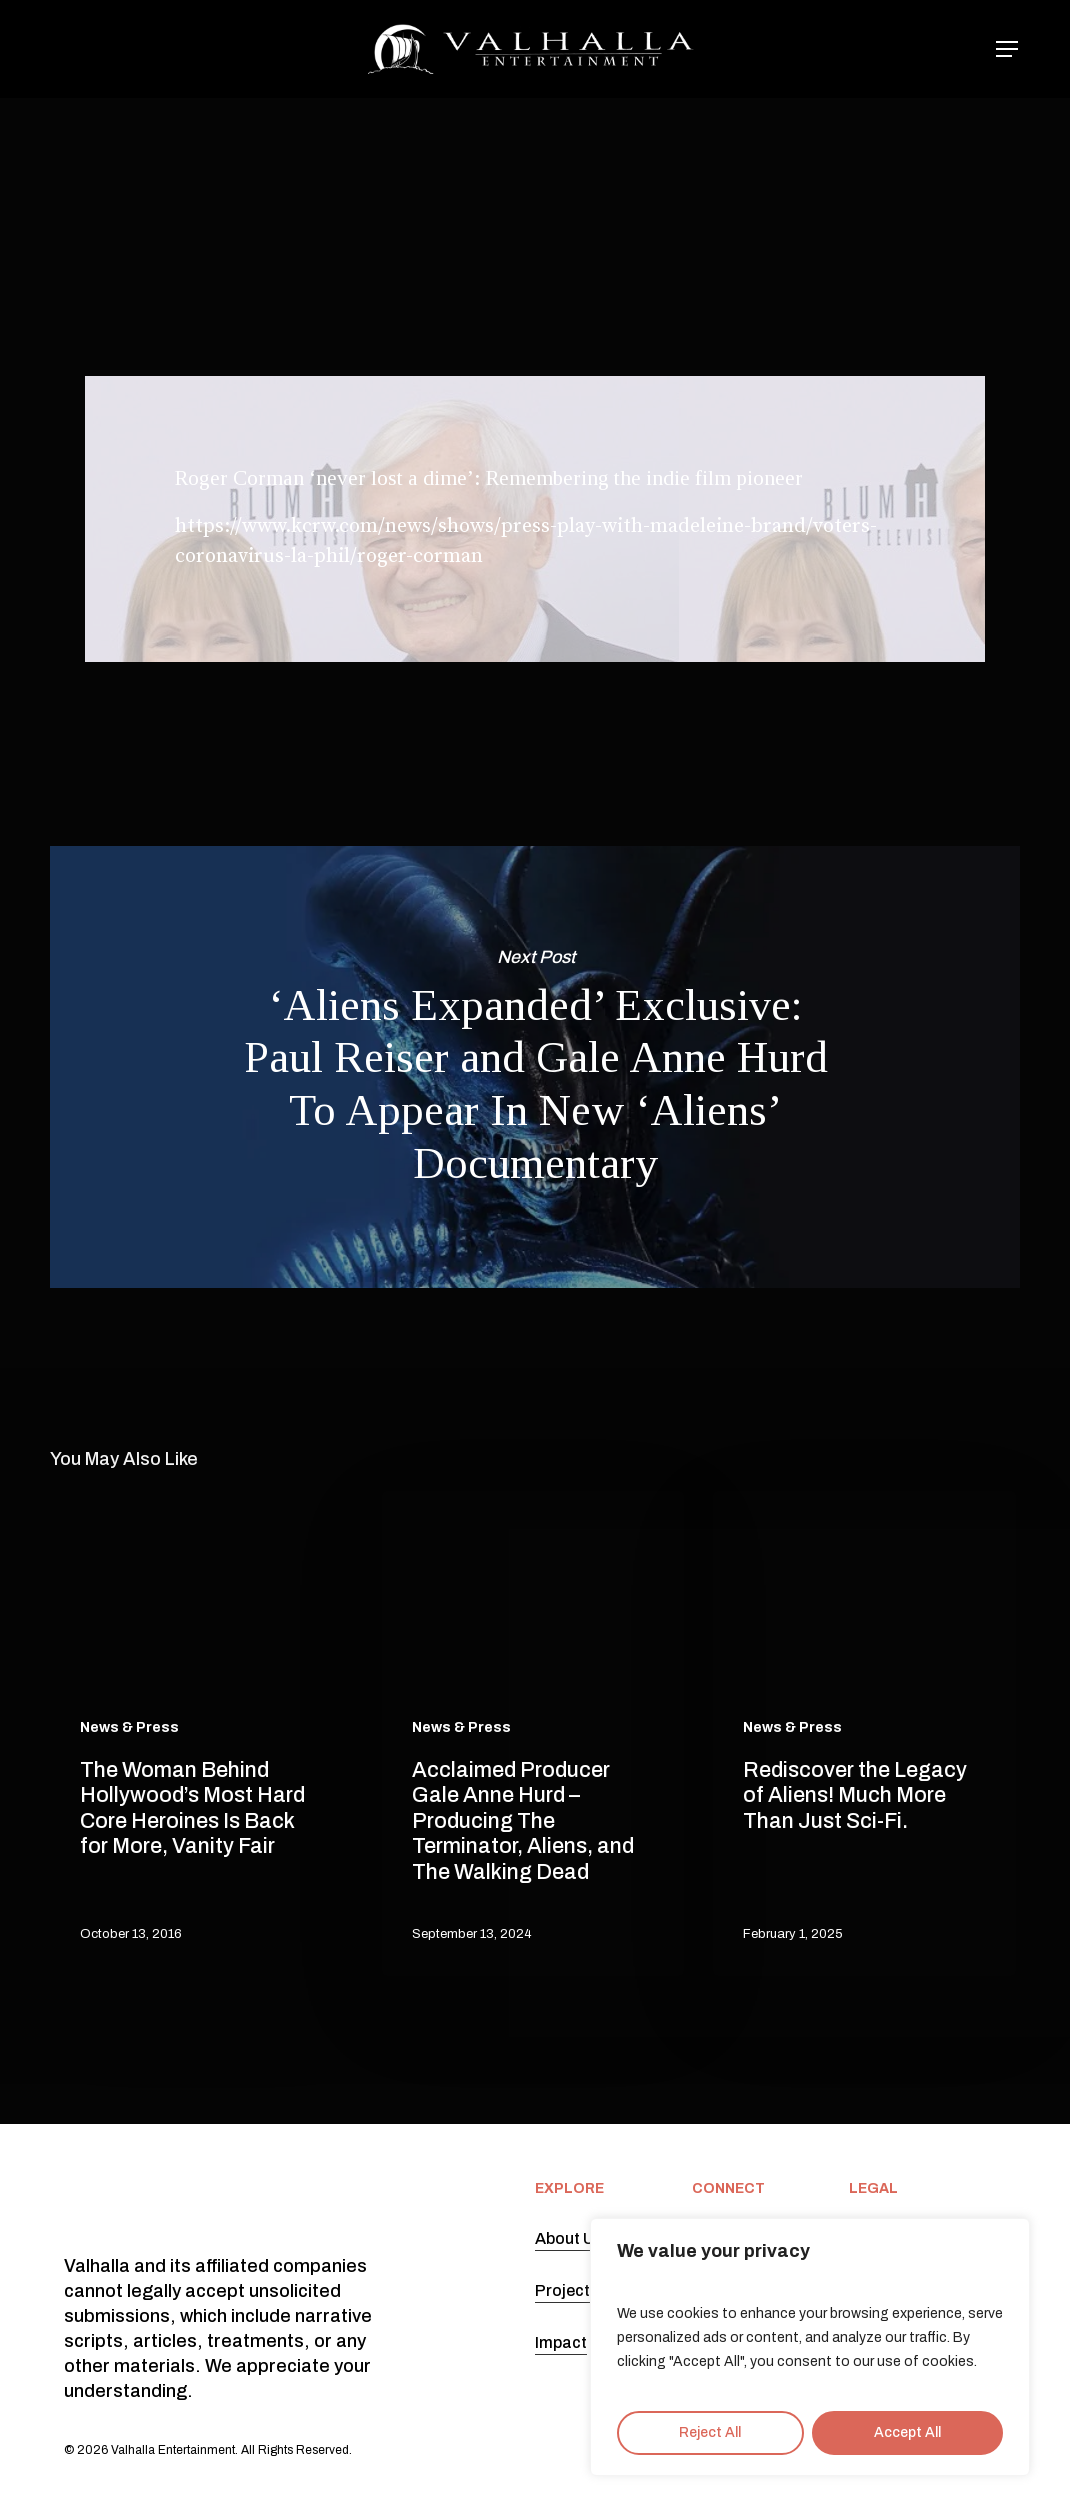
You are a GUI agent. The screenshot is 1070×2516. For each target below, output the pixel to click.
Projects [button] (567, 2290)
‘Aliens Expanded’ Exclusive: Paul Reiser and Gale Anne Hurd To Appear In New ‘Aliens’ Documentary (535, 1067)
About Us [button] (569, 2238)
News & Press (527, 174)
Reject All (710, 2432)
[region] (810, 2347)
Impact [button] (561, 2342)
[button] (1008, 49)
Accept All (907, 2432)
